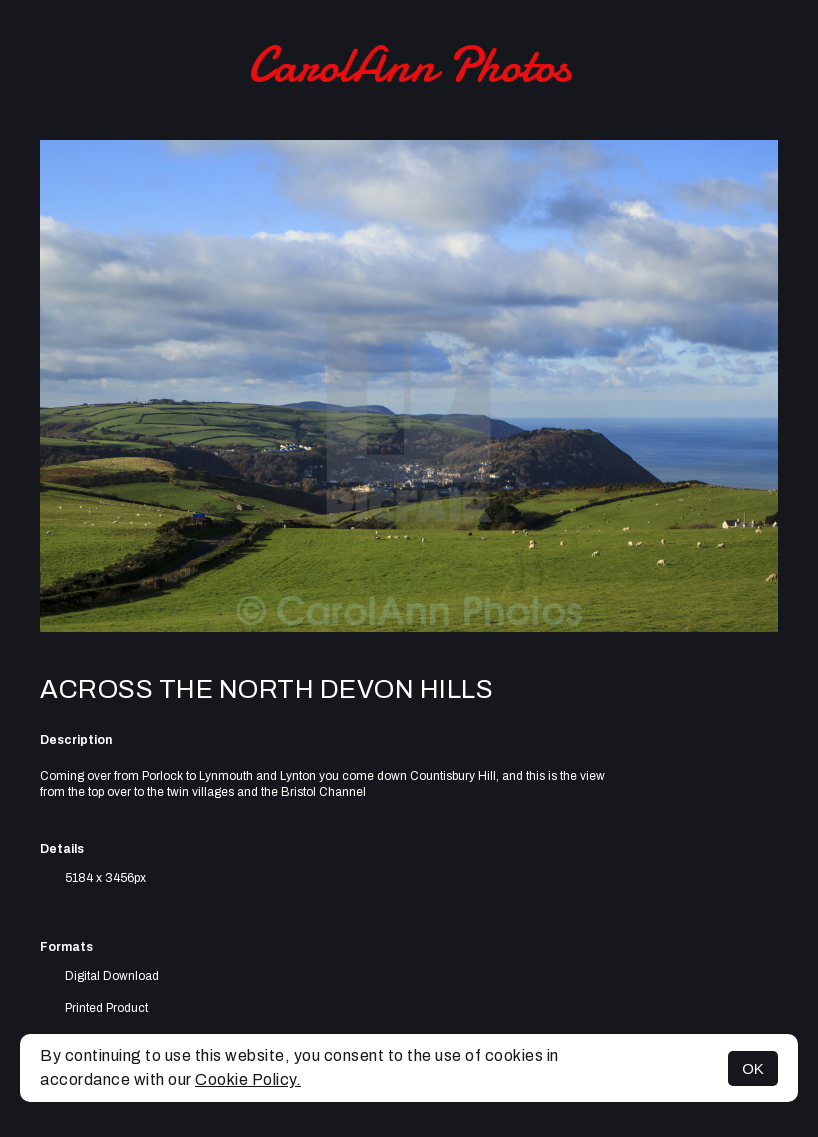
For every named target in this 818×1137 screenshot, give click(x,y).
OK (753, 1068)
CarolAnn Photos (409, 65)
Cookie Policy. (248, 1079)
